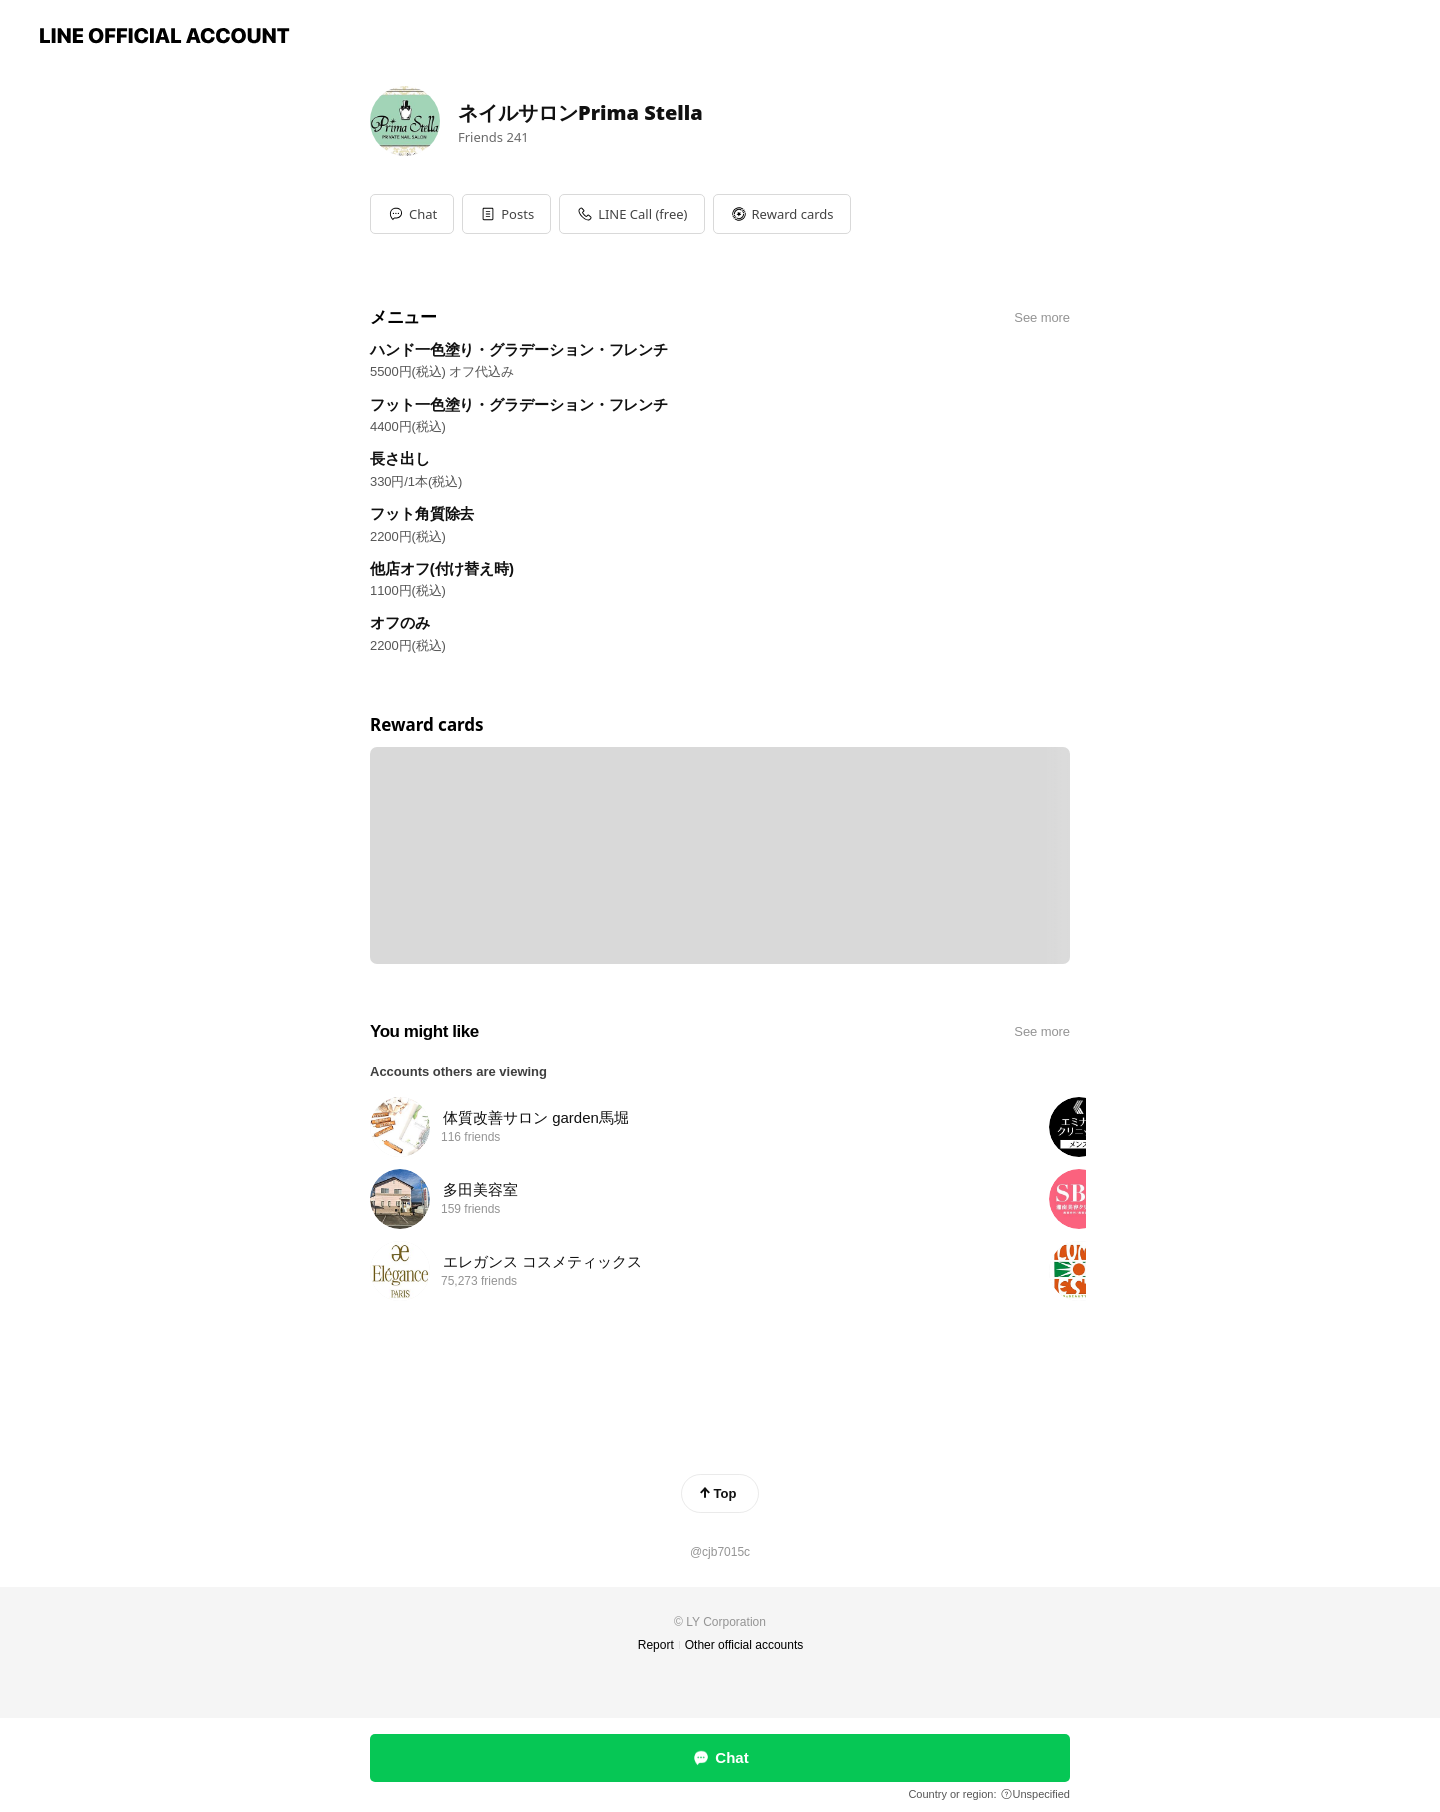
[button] (506, 214)
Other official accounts (744, 1645)
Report (656, 1645)
